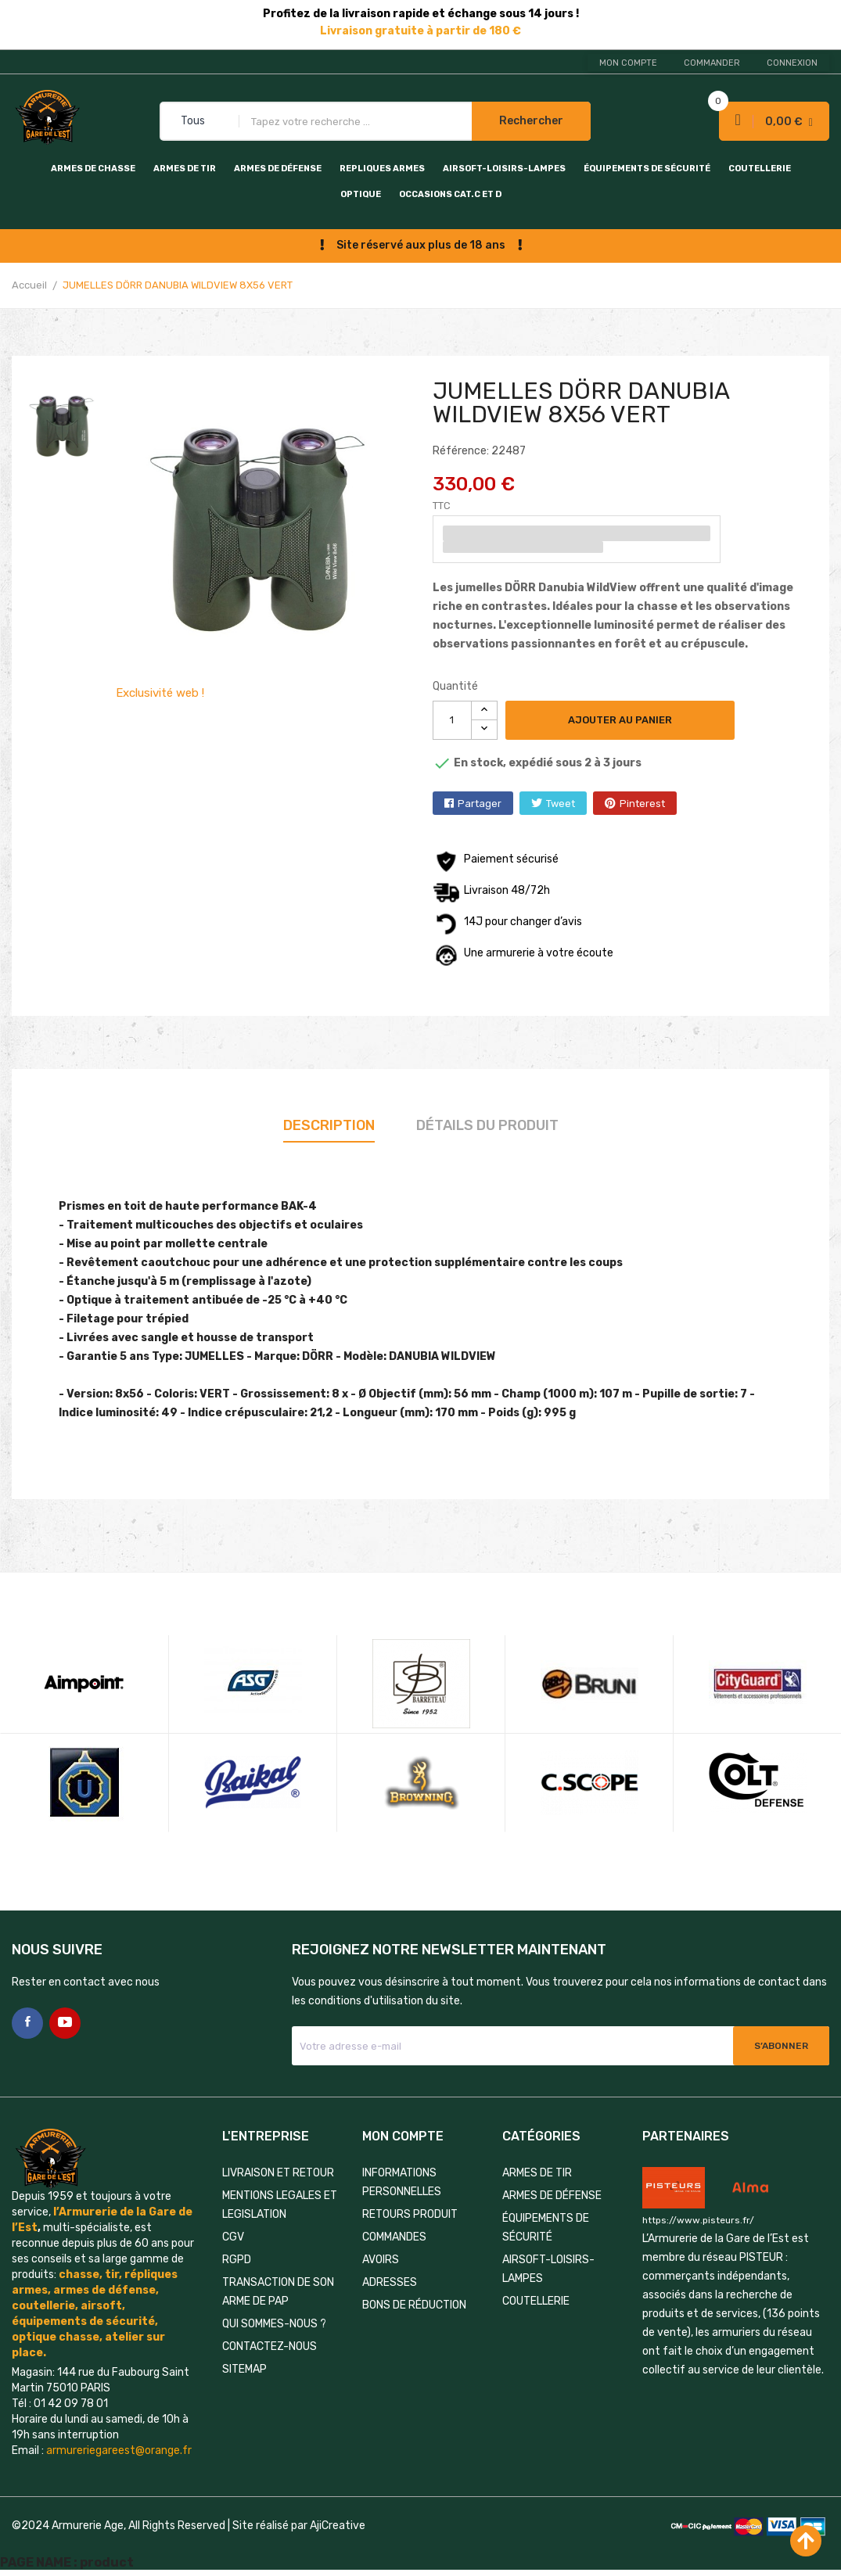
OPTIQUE (360, 194)
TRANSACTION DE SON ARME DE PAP (278, 2292)
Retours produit (410, 2214)
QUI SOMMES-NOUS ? (274, 2323)
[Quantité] (452, 720)
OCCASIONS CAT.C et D (450, 194)
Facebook (27, 2023)
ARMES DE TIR (184, 168)
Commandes (394, 2237)
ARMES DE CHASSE (93, 168)
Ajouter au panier (620, 720)
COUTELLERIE (759, 168)
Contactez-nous (269, 2346)
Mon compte (628, 63)
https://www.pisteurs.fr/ (698, 2220)
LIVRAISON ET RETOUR (278, 2173)
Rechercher (531, 120)
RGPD (236, 2259)
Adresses (389, 2282)
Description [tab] (329, 1125)
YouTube (65, 2023)
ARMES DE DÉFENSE (278, 168)
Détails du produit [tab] (487, 1125)
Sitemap (244, 2369)
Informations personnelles (401, 2182)
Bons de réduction (414, 2305)
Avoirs (380, 2259)
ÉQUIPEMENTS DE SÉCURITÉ (647, 168)
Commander (712, 63)
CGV (233, 2237)
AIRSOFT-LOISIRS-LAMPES (504, 168)
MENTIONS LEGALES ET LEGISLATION (279, 2205)
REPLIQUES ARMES (382, 168)
